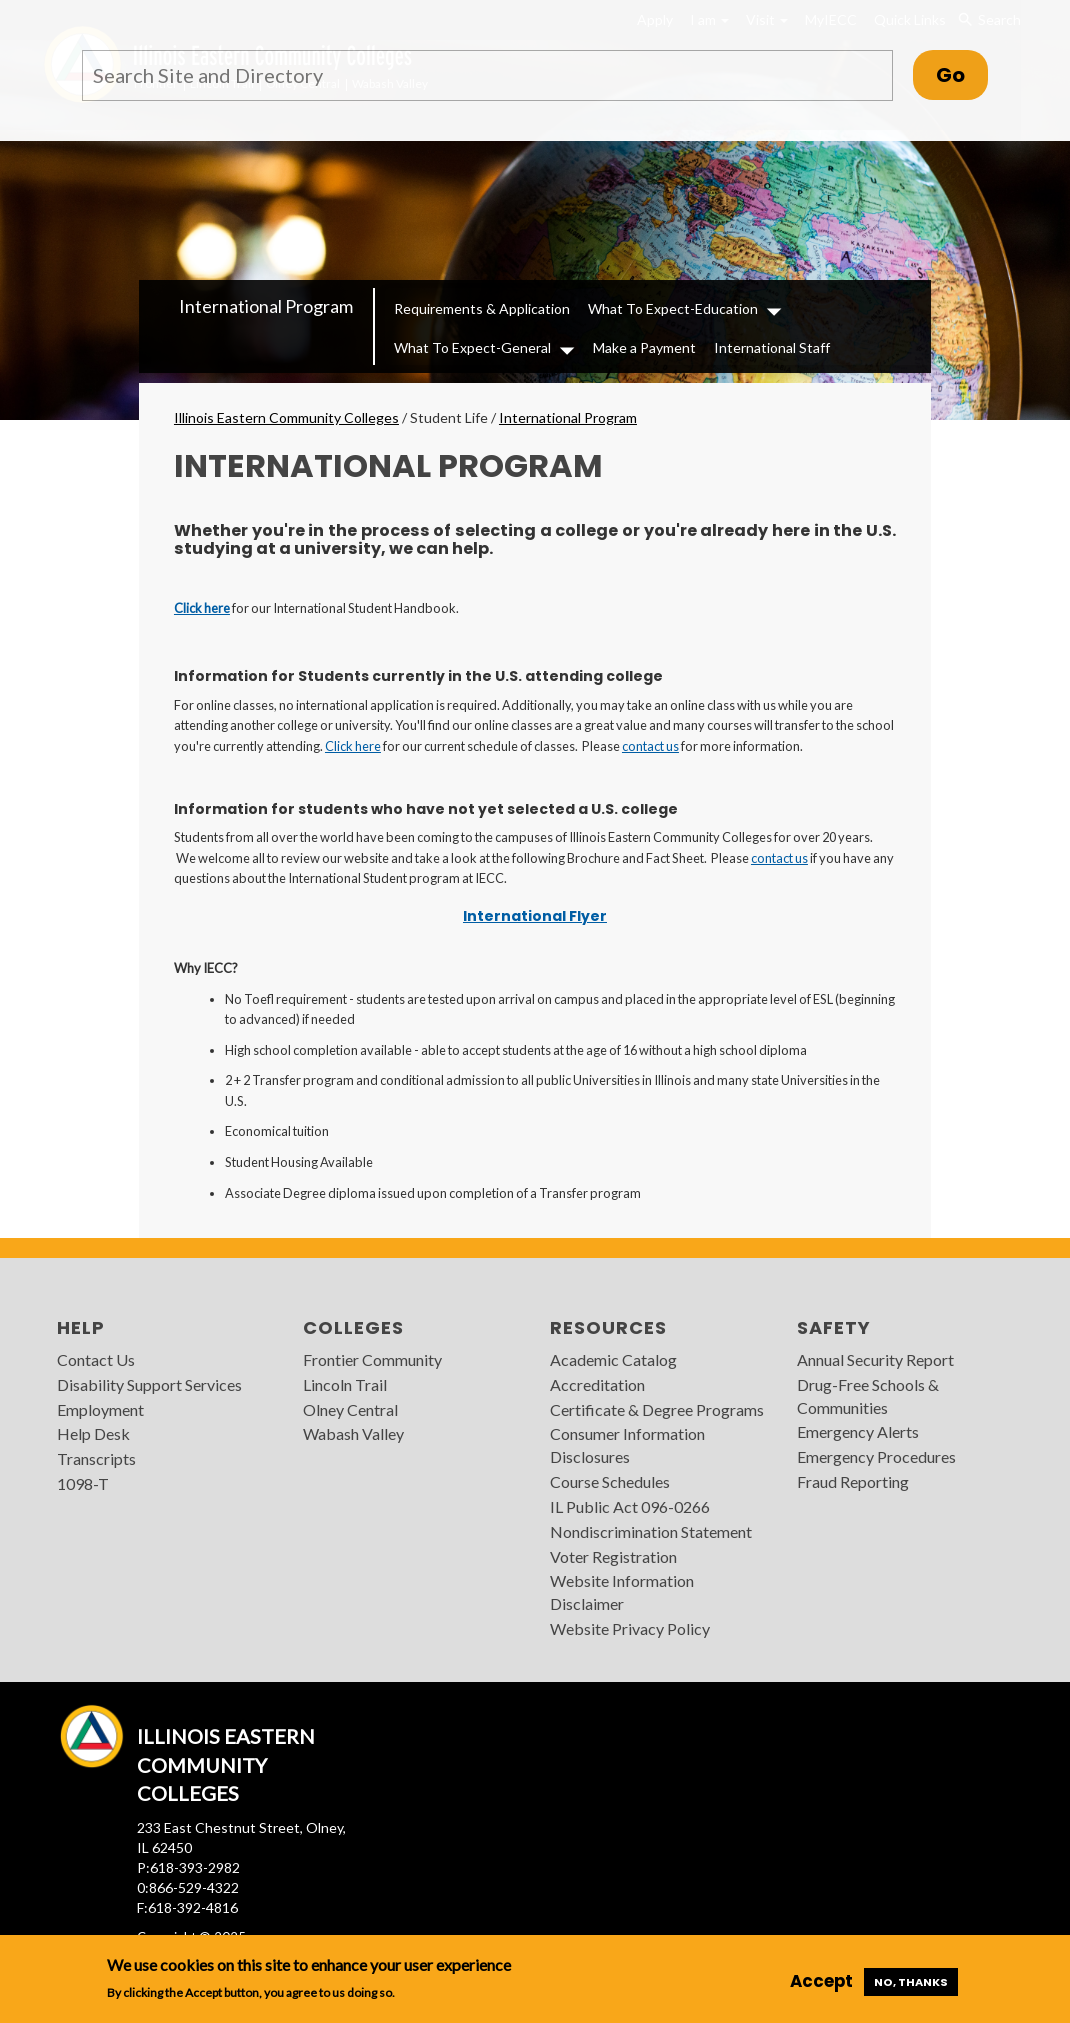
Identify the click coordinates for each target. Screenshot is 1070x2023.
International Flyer (535, 916)
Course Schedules (610, 1481)
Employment (100, 1409)
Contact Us (96, 1359)
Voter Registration (613, 1556)
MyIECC (831, 19)
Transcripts (96, 1458)
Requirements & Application (482, 308)
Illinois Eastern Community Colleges (286, 417)
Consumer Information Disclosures (627, 1445)
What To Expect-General (472, 347)
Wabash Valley (353, 1433)
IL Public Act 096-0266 (630, 1506)
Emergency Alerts (858, 1431)
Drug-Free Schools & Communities (868, 1396)
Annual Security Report (875, 1359)
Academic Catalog (613, 1359)
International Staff (772, 347)
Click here (202, 608)
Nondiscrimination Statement (651, 1531)
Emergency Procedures (876, 1456)
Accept (821, 1981)
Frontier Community (372, 1359)
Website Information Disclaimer (622, 1592)
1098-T (83, 1483)
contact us (650, 746)
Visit (767, 19)
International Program (266, 306)
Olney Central (350, 1409)
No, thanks (911, 1982)
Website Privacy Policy (630, 1628)
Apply (655, 19)
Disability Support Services (149, 1384)
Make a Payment (644, 347)
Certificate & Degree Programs (657, 1409)
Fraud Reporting (853, 1481)
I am (709, 19)
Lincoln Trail (345, 1384)
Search (989, 20)
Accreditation (597, 1384)
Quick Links (910, 19)
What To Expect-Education (673, 308)
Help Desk (93, 1433)
